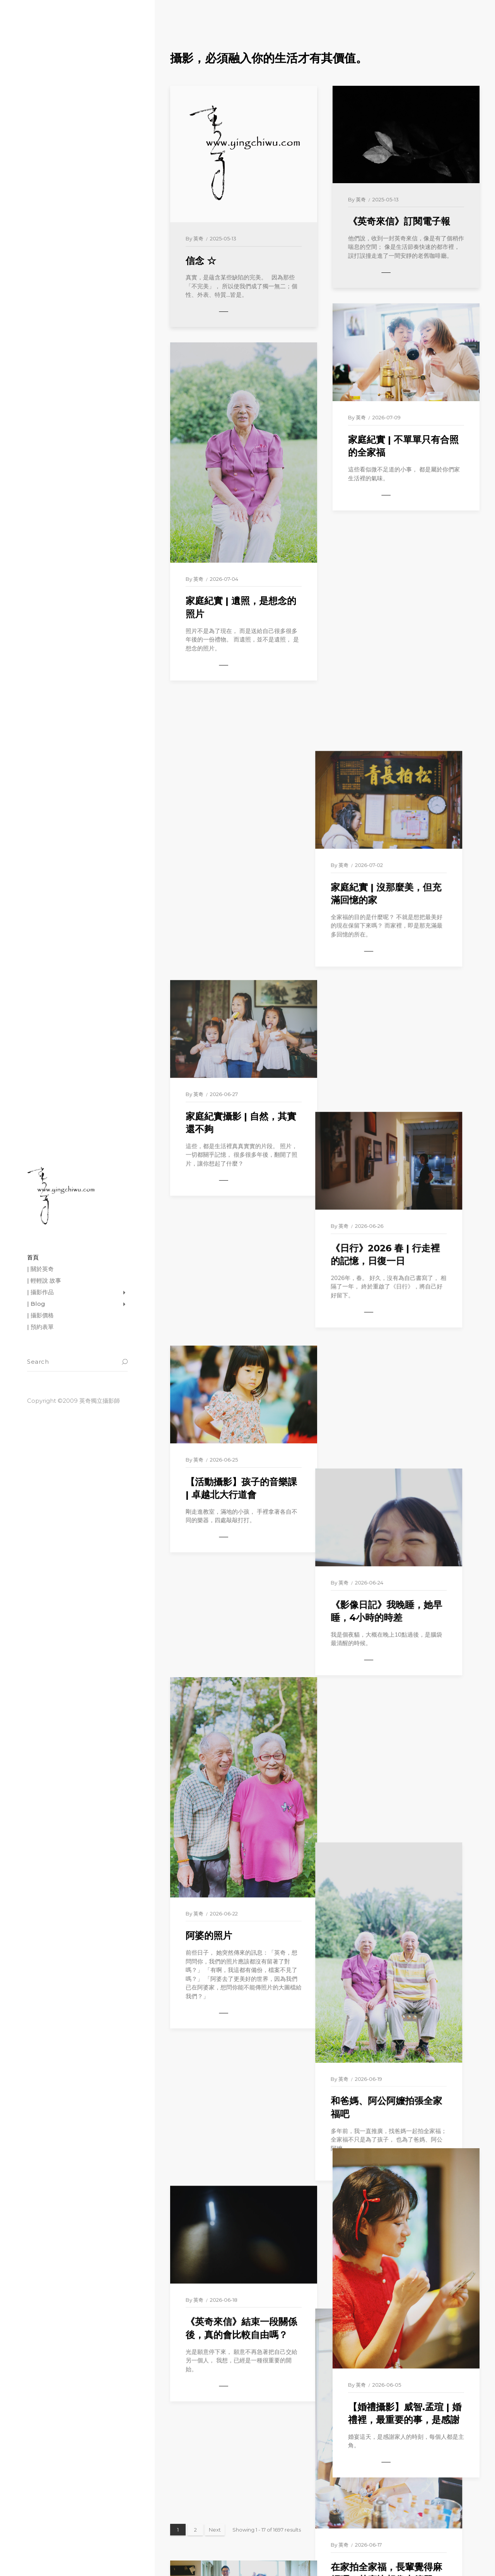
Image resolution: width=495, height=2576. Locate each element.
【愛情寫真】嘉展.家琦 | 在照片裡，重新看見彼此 (242, 2243)
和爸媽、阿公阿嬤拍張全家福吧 (403, 1475)
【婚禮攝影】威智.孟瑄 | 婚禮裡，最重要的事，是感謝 (404, 2413)
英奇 (198, 238)
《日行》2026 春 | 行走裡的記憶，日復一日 (402, 900)
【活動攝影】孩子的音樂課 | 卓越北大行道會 (241, 1070)
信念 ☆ (201, 260)
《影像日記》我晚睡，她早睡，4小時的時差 (403, 1131)
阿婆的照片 (209, 1407)
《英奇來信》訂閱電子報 (399, 221)
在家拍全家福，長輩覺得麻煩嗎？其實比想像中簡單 (403, 1829)
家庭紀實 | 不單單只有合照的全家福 (403, 446)
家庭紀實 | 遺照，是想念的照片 (241, 607)
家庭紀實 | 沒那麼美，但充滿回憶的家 (403, 669)
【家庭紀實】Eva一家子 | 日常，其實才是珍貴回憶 (401, 2060)
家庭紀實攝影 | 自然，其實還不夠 (241, 839)
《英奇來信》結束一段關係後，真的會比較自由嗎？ (241, 1658)
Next (215, 2530)
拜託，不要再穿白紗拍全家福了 (241, 1890)
